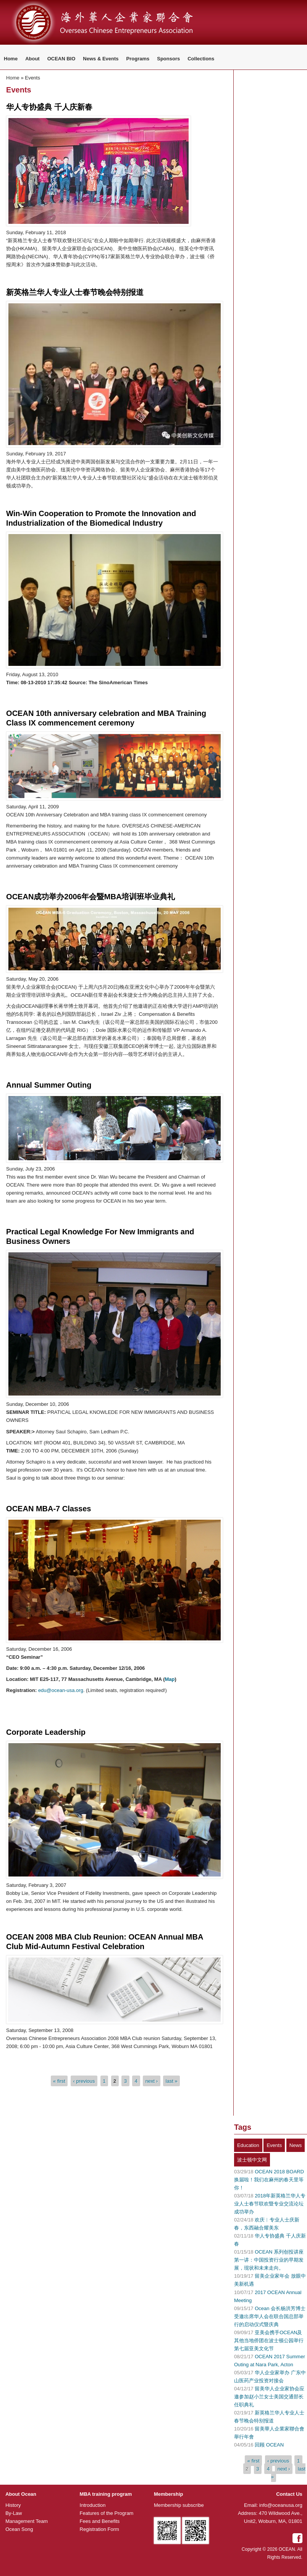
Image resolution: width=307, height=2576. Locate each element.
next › (151, 2081)
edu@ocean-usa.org (60, 1690)
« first (59, 2081)
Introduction (93, 2505)
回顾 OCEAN (269, 2445)
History (13, 2505)
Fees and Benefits (100, 2521)
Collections (200, 59)
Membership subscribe (179, 2505)
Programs (138, 59)
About (32, 59)
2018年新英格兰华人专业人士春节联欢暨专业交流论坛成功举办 (269, 2204)
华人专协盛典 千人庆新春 (49, 107)
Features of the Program (107, 2513)
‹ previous (84, 2081)
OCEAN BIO (61, 59)
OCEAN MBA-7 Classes (48, 1508)
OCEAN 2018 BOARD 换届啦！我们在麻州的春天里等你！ (269, 2180)
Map (170, 1679)
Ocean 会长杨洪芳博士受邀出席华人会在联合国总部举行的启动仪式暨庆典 (269, 2316)
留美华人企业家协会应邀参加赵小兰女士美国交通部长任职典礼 (269, 2397)
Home (11, 59)
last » (172, 2081)
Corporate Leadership (46, 1732)
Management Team (26, 2521)
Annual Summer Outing (48, 1085)
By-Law (13, 2513)
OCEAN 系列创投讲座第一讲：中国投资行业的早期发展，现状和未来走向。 (269, 2260)
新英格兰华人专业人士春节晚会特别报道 (75, 292)
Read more (24, 273)
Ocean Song (19, 2529)
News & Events (100, 59)
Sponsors (168, 59)
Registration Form (99, 2529)
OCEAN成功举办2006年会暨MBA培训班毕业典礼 (90, 896)
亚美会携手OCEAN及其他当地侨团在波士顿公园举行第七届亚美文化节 (269, 2340)
